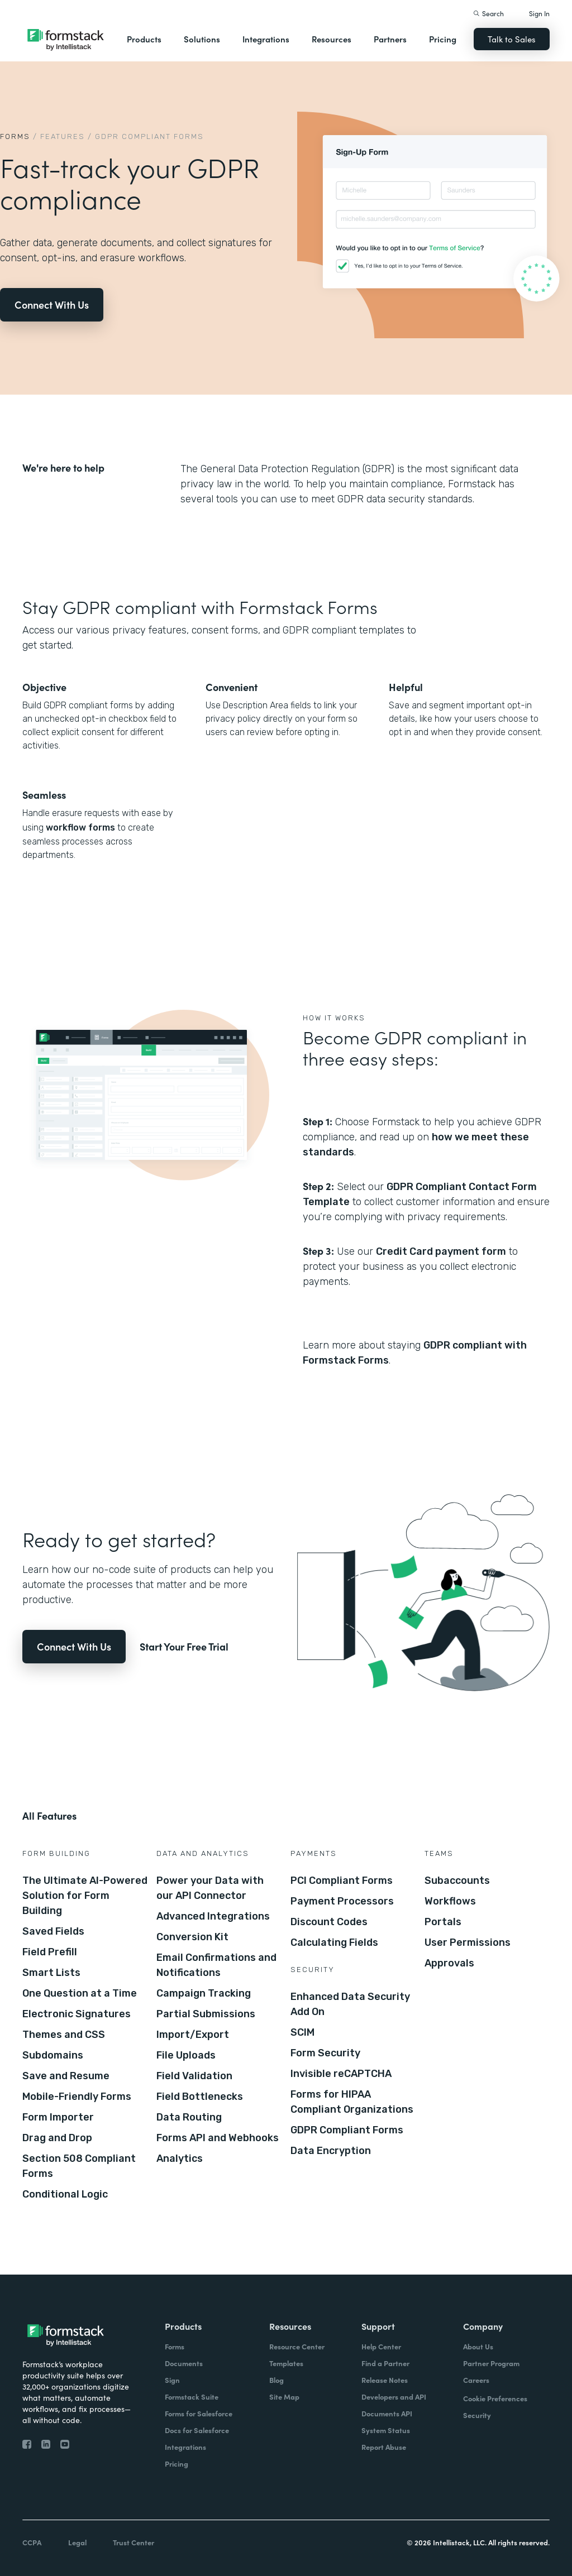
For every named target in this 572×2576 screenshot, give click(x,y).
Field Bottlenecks (199, 2096)
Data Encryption (330, 2151)
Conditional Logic (65, 2194)
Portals (443, 1922)
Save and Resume (65, 2076)
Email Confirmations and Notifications (216, 1965)
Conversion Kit (192, 1937)
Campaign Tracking (203, 1993)
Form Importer (58, 2117)
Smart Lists (51, 1972)
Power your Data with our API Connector (210, 1888)
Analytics (179, 2158)
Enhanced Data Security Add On (350, 2004)
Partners (390, 39)
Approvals (449, 1963)
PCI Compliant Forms (341, 1880)
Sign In (539, 13)
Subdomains (52, 2055)
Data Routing (189, 2117)
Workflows (450, 1901)
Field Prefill (49, 1952)
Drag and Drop (57, 2138)
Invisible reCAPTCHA (341, 2073)
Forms (15, 136)
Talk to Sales (512, 39)
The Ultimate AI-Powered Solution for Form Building (84, 1895)
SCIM (302, 2032)
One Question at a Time (79, 1993)
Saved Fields (53, 1931)
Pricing (442, 39)
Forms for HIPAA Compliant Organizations (351, 2102)
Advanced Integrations (213, 1916)
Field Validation (194, 2076)
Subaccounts (457, 1880)
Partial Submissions (205, 2014)
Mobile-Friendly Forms (76, 2096)
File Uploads (186, 2055)
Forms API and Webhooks (217, 2138)
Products (144, 39)
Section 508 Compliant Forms (79, 2166)
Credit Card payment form (441, 1251)
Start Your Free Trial (184, 1646)
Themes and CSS (63, 2034)
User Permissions (468, 1942)
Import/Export (192, 2034)
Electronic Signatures (76, 2014)
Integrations (265, 39)
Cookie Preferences (495, 2398)
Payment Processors (342, 1901)
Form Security (325, 2053)
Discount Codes (329, 1922)
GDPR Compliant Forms (346, 2130)
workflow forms (79, 827)
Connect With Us (52, 304)
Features (62, 136)
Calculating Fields (334, 1942)
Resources (331, 39)
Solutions (202, 39)
